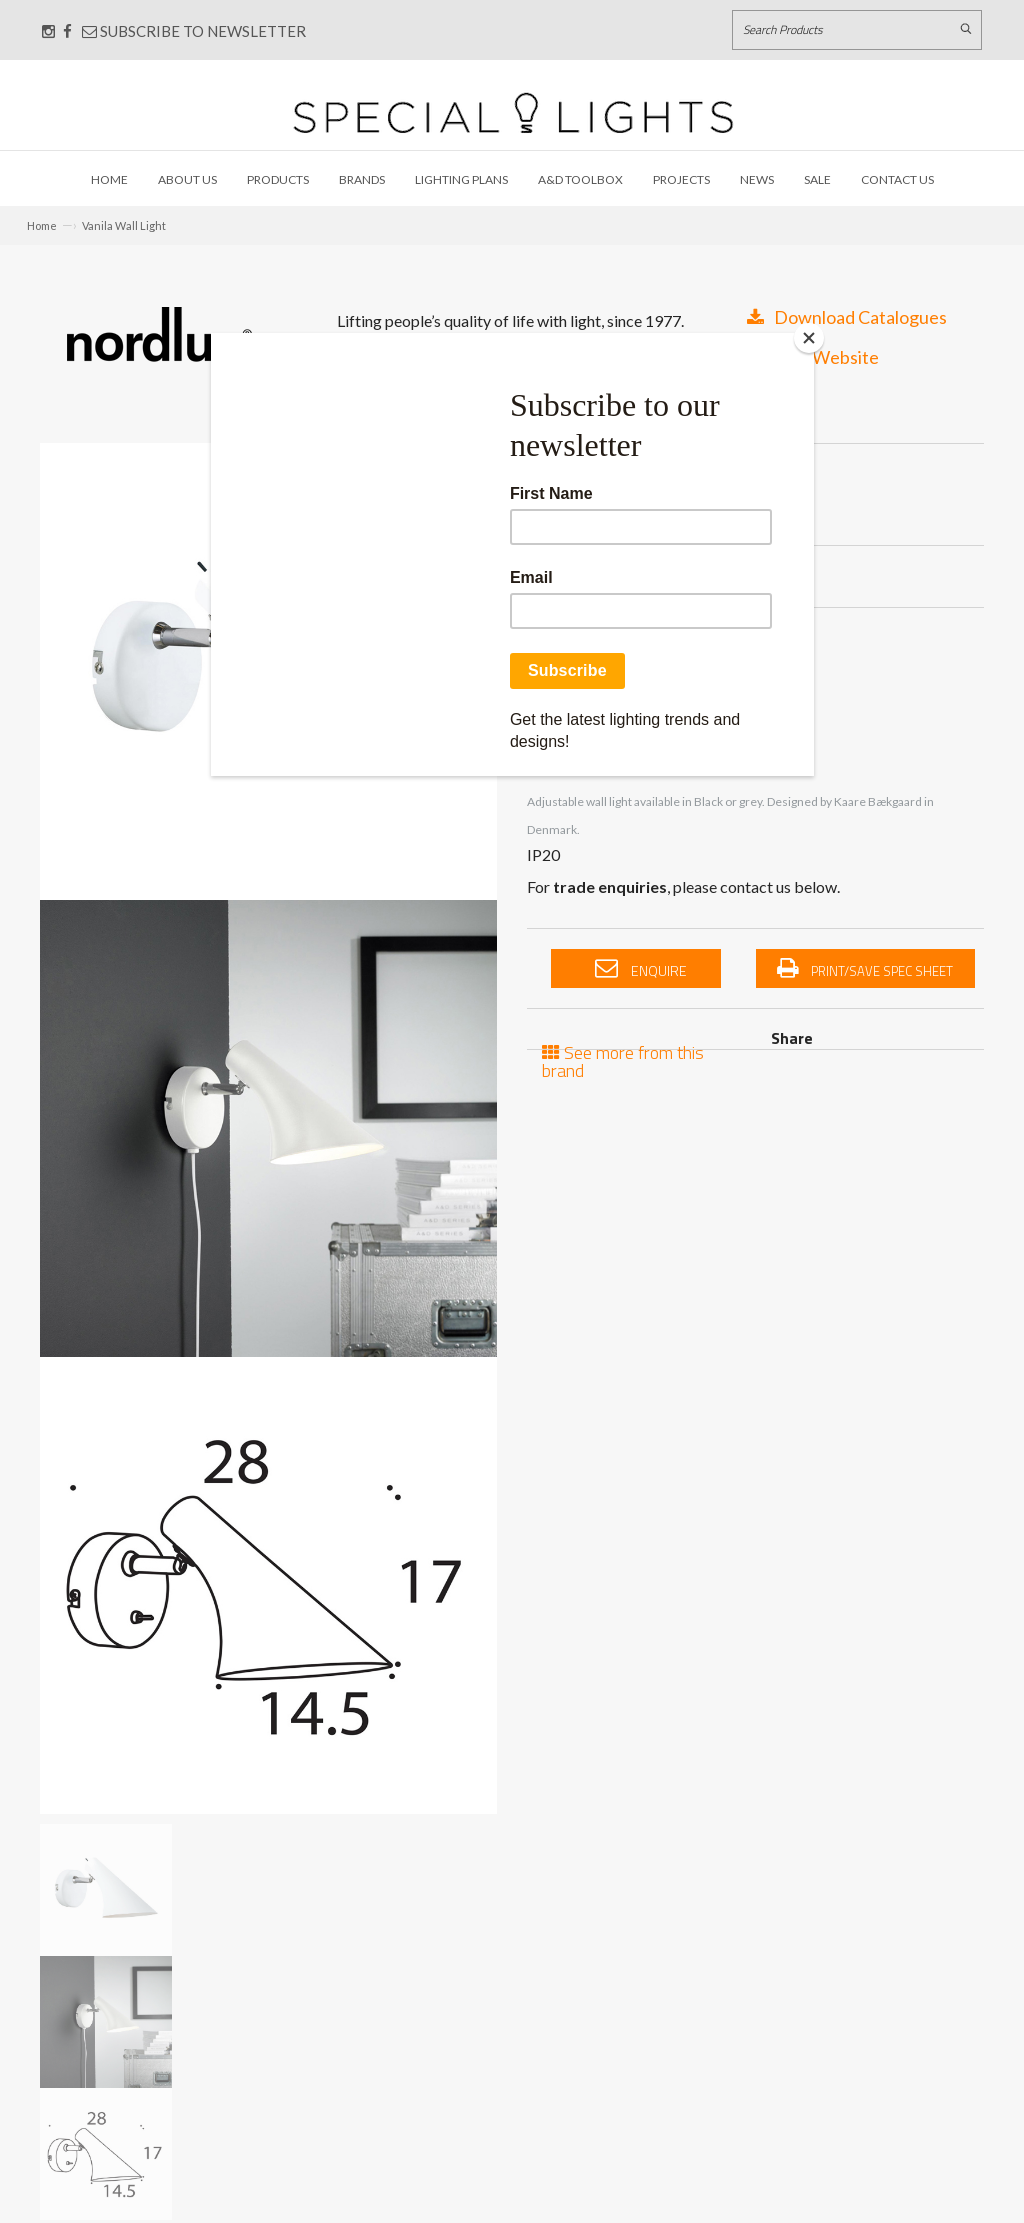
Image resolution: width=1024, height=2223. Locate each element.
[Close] (809, 338)
